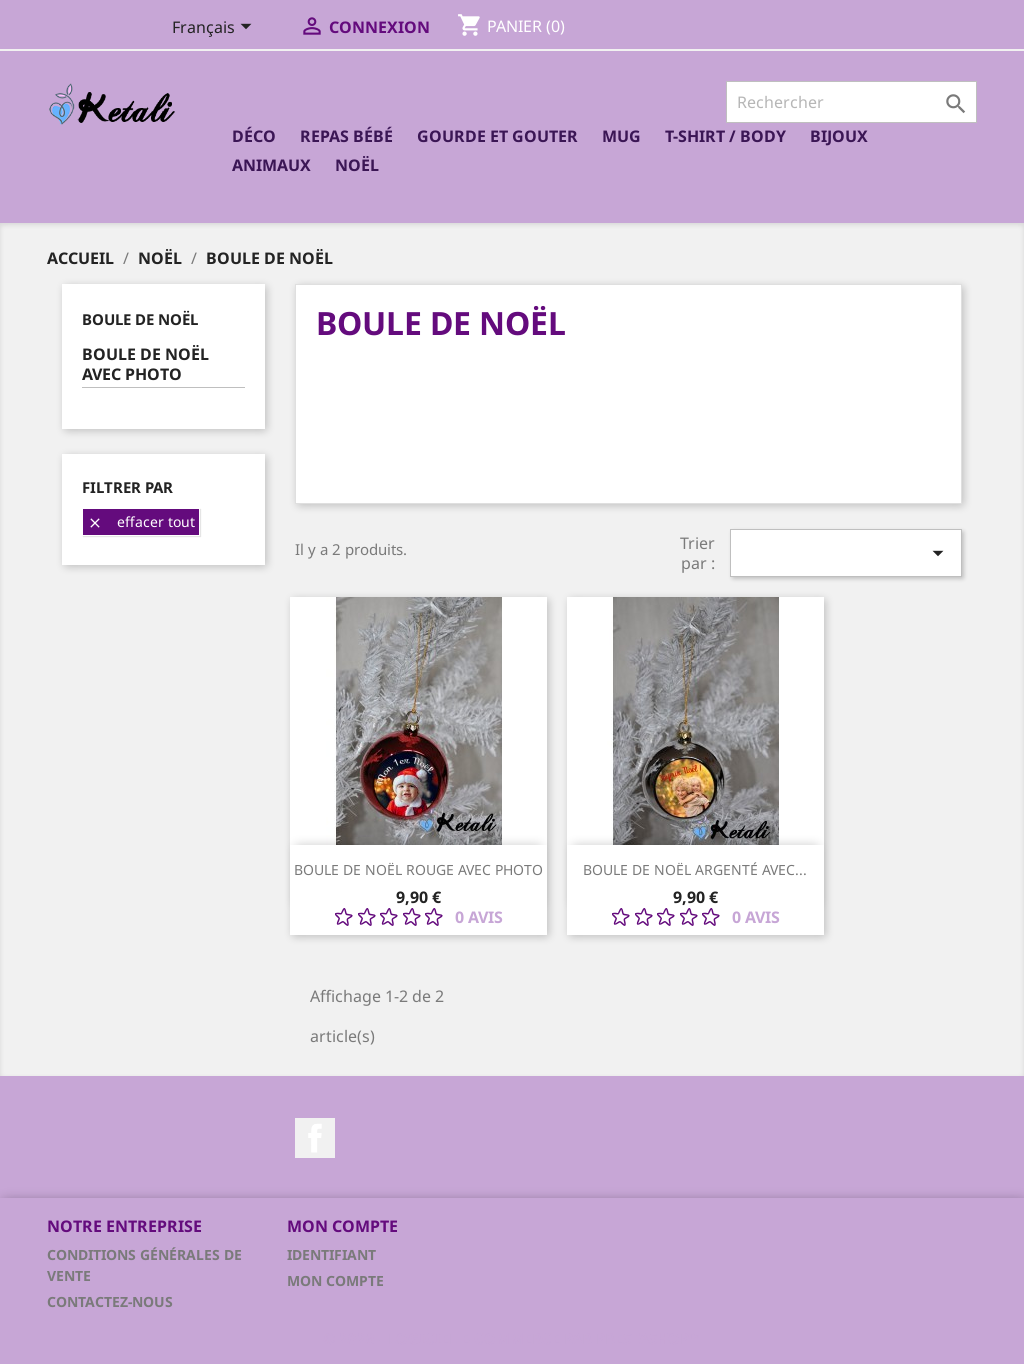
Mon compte (335, 1280)
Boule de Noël (140, 319)
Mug (621, 136)
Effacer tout (141, 521)
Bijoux (839, 136)
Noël (357, 165)
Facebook (315, 1138)
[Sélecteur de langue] (215, 29)
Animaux (271, 165)
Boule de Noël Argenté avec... (695, 869)
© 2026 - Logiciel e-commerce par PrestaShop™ (512, 1338)
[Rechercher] (851, 102)
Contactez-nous (110, 1301)
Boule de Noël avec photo (145, 364)
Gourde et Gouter (497, 136)
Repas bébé (346, 136)
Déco (254, 136)
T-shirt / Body (725, 136)
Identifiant (331, 1254)
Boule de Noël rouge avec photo (418, 869)
